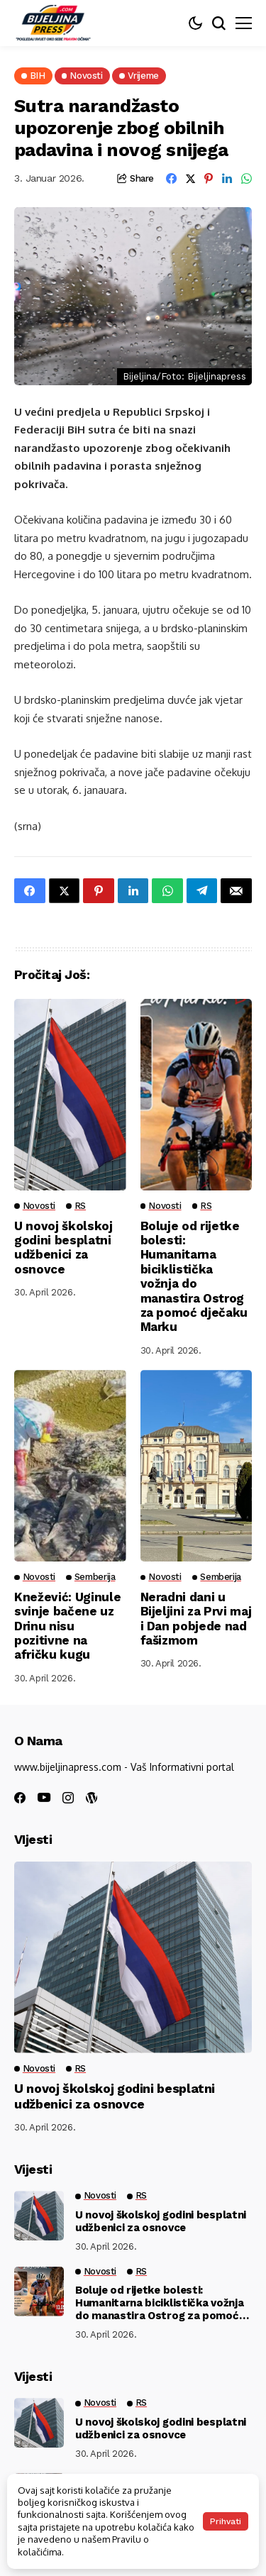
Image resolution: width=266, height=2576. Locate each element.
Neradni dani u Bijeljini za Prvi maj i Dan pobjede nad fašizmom (196, 1618)
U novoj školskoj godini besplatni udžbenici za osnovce (63, 1247)
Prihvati (225, 2521)
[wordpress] (91, 1797)
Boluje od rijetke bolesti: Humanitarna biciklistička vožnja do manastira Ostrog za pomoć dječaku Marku (194, 1276)
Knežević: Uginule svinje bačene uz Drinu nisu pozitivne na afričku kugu (67, 1626)
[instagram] (68, 1797)
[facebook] (20, 1797)
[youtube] (44, 1798)
